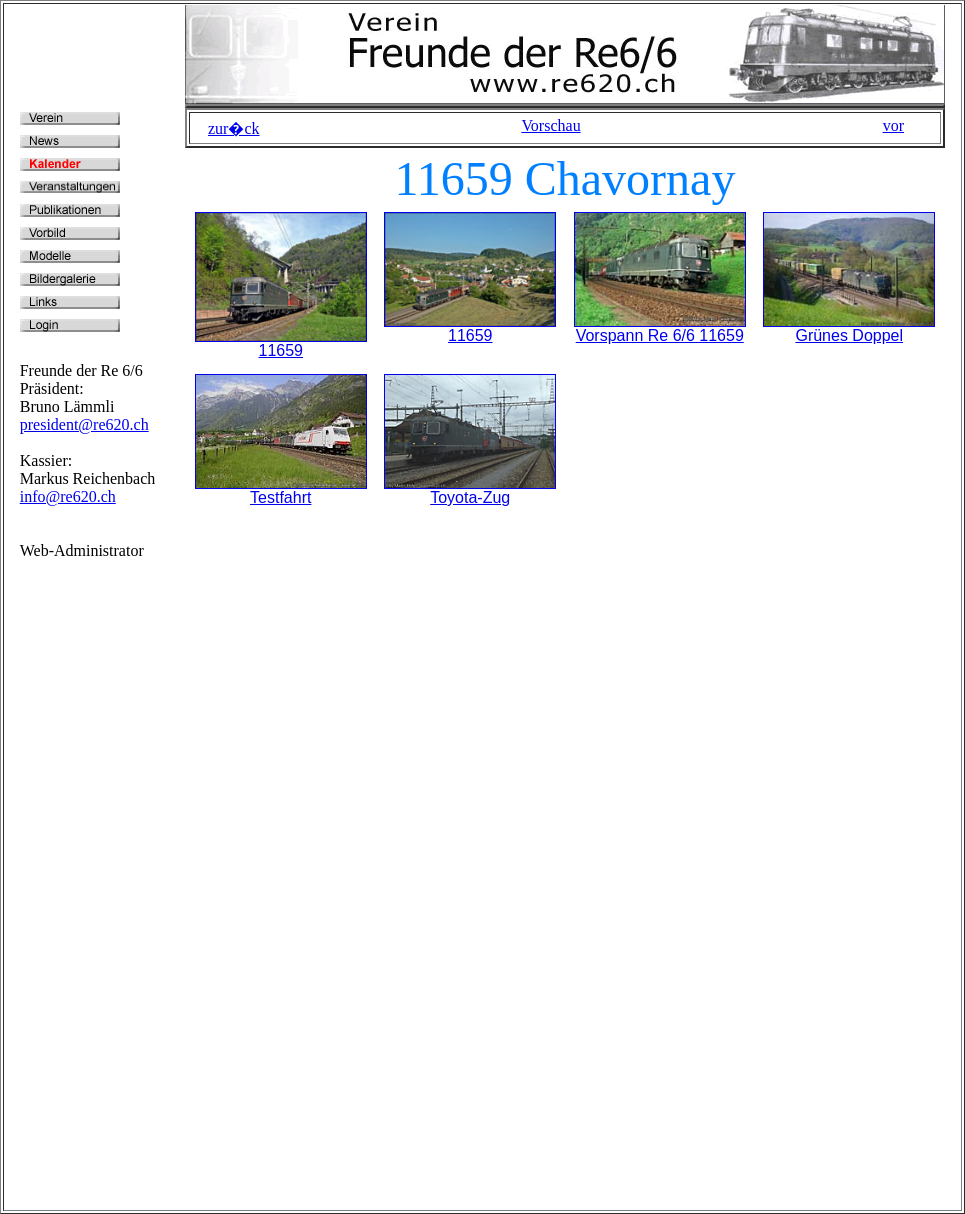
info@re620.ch (68, 496)
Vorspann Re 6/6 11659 (660, 335)
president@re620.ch (84, 424)
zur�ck (234, 128)
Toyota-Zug (470, 497)
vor (893, 125)
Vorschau (550, 125)
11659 (281, 350)
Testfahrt (280, 497)
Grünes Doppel (849, 335)
